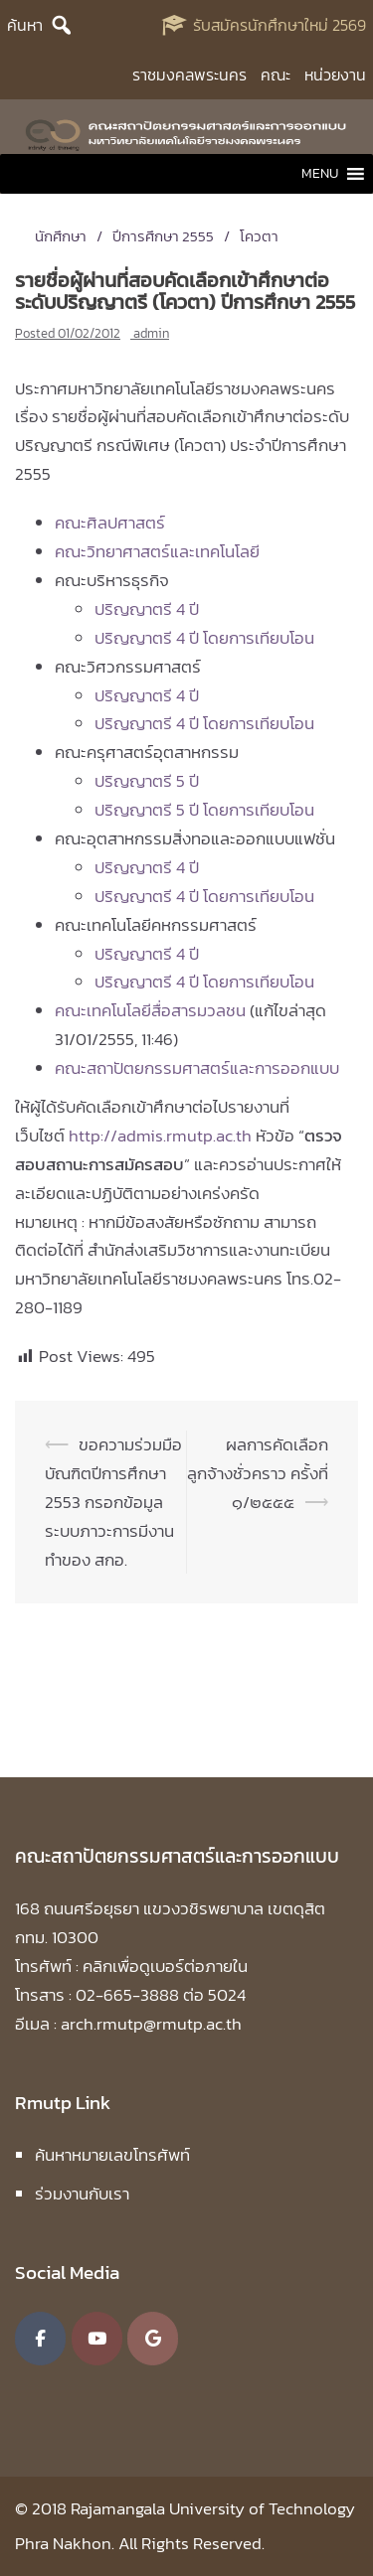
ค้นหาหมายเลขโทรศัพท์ (112, 2155)
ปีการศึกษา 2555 (163, 236)
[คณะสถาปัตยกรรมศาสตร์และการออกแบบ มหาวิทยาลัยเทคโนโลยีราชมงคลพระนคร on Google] (152, 2338)
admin (151, 333)
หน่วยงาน (335, 74)
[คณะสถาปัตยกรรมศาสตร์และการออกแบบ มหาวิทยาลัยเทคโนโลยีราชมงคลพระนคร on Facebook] (40, 2338)
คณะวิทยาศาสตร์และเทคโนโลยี (157, 551)
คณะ (275, 74)
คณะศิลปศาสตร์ (110, 522)
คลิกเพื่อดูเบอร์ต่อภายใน (165, 1966)
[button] (319, 174)
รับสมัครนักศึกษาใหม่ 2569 (279, 25)
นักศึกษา (61, 236)
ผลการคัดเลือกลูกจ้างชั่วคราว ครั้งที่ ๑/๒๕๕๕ (257, 1473)
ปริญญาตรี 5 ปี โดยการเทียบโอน (204, 810)
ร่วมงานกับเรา (82, 2193)
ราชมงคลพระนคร (189, 74)
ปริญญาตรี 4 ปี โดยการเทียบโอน (204, 638)
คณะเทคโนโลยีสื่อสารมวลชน (150, 1010)
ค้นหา (25, 25)
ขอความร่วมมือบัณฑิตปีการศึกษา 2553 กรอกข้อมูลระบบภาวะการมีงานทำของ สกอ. (113, 1502)
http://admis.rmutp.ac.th (160, 1135)
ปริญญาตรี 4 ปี (146, 609)
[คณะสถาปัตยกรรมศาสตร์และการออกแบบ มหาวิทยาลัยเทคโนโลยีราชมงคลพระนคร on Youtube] (97, 2338)
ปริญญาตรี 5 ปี (146, 781)
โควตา (259, 236)
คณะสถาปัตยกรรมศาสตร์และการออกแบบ (197, 1068)
